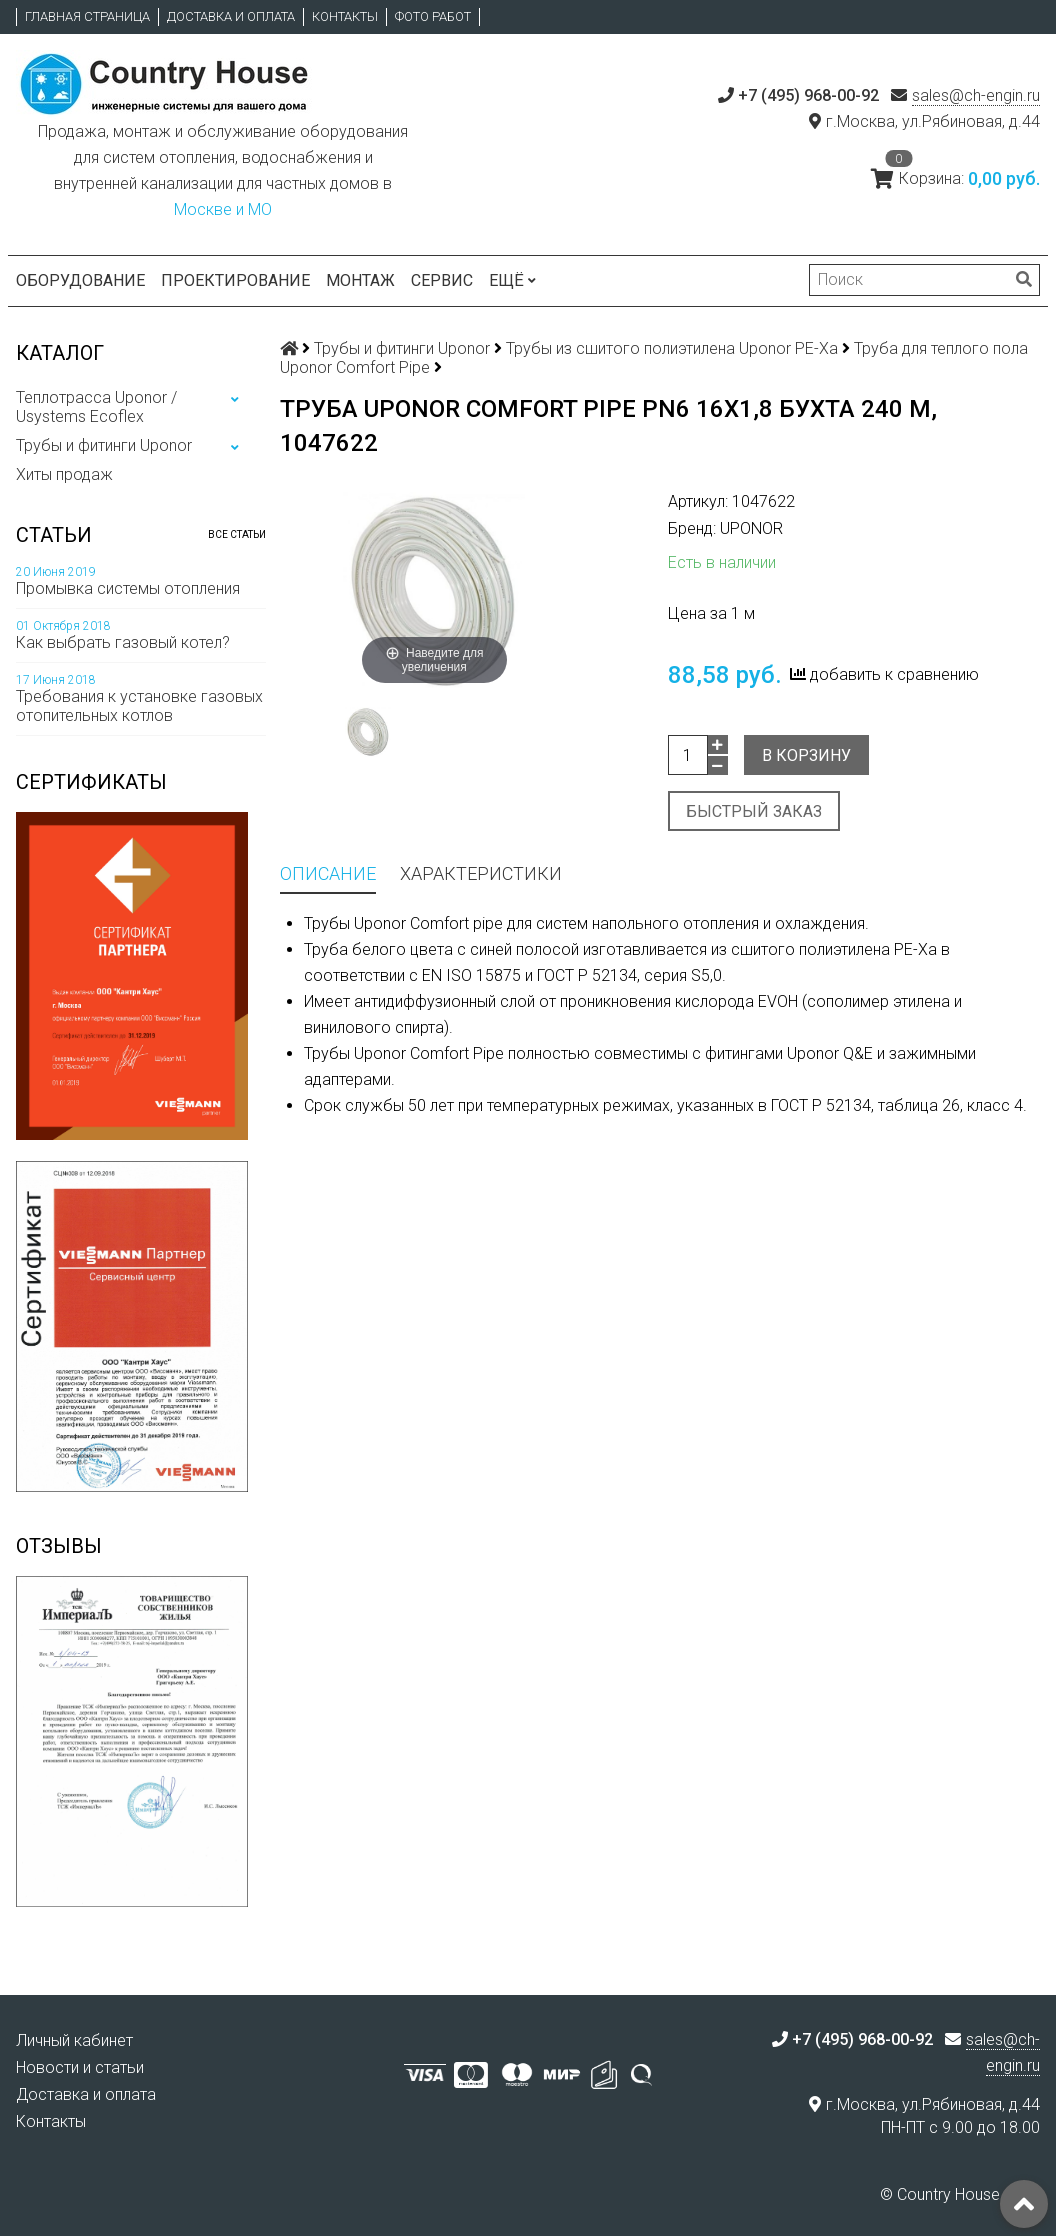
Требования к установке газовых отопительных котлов (139, 706)
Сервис (442, 280)
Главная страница (87, 16)
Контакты (345, 16)
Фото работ (433, 16)
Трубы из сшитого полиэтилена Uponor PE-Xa (672, 348)
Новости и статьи (80, 2067)
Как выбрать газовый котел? (123, 642)
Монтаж (360, 280)
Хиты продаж (64, 474)
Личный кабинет (74, 2040)
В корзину (806, 755)
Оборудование (80, 280)
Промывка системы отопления (128, 588)
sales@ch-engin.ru (976, 95)
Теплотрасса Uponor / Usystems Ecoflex (96, 407)
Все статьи (237, 534)
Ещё (512, 280)
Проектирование (235, 280)
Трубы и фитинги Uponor (104, 445)
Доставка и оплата (231, 16)
